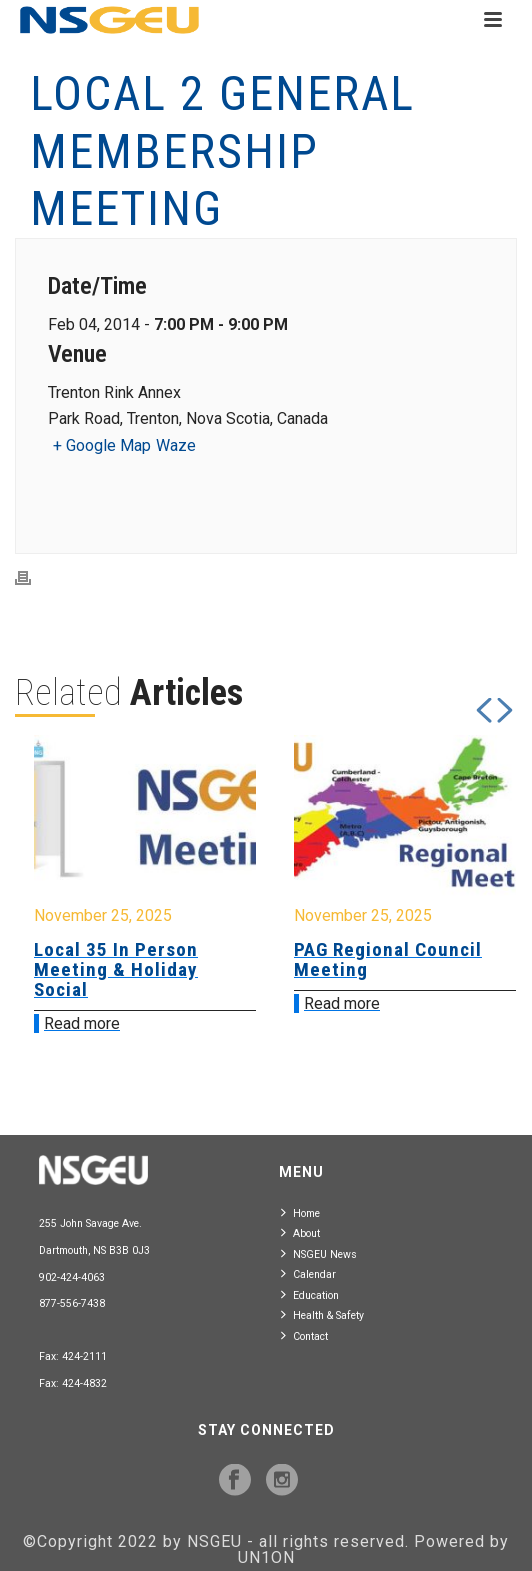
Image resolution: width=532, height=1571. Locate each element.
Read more (82, 1023)
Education (310, 1294)
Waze (176, 445)
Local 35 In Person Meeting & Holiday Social (116, 969)
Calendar (308, 1273)
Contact (304, 1335)
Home (300, 1212)
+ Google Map (102, 445)
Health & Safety (322, 1314)
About (300, 1232)
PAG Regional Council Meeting (388, 959)
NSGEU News (319, 1253)
